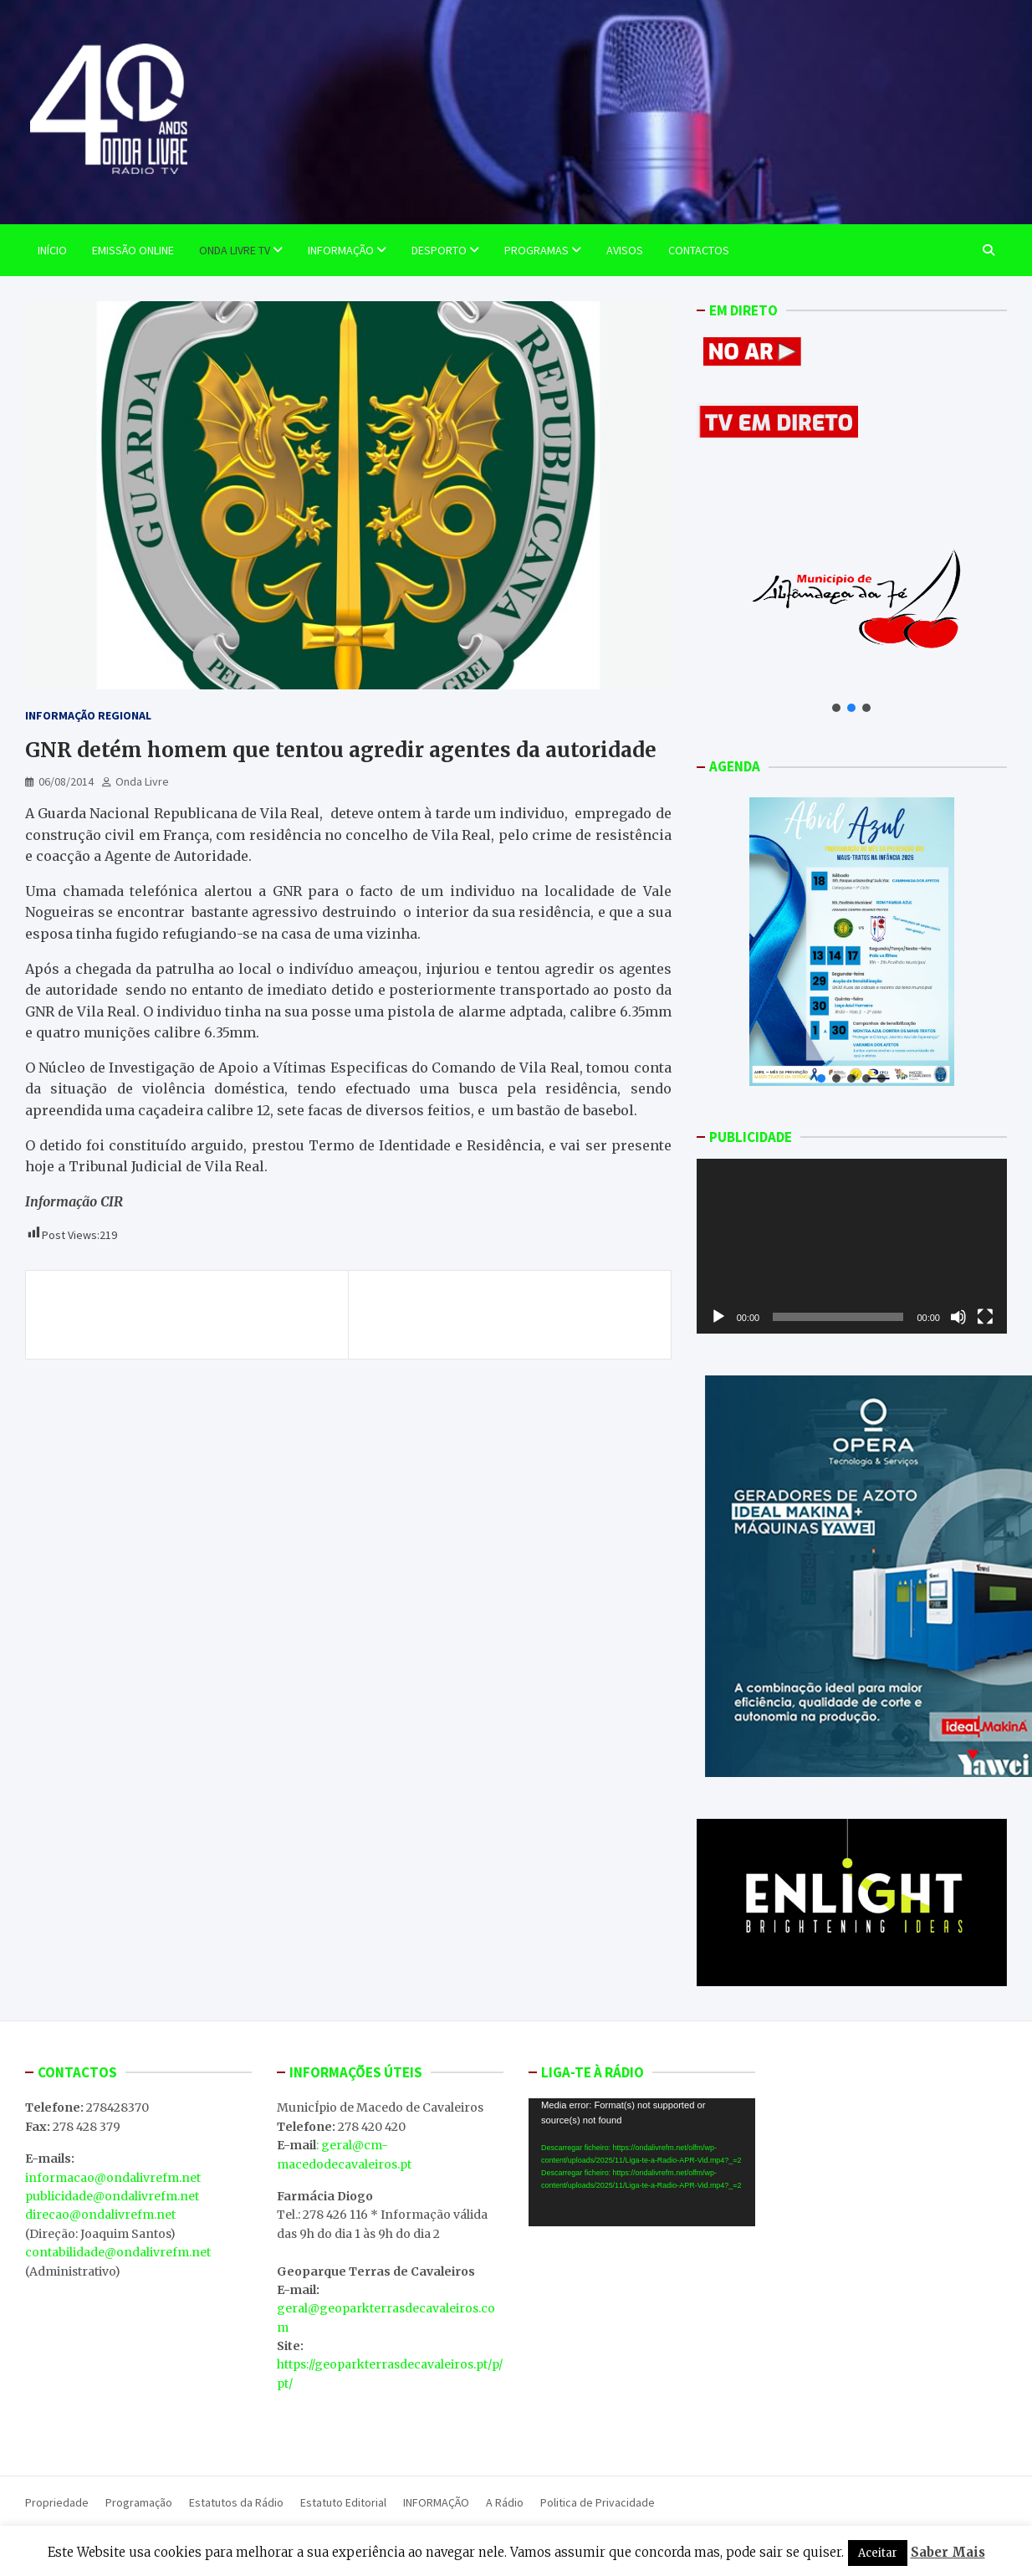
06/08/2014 (66, 781)
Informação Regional (88, 715)
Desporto (439, 250)
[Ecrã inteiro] (985, 1316)
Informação (341, 250)
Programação (138, 2502)
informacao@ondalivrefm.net (113, 2177)
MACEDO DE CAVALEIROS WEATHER (642, 2322)
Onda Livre (142, 781)
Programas (536, 250)
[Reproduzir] (718, 1316)
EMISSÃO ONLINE (133, 250)
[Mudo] (958, 1316)
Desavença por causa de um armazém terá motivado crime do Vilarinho (191, 1314)
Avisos (624, 250)
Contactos (698, 250)
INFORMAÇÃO (436, 2502)
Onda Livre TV (234, 250)
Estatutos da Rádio (236, 2502)
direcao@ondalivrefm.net (100, 2214)
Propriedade (57, 2502)
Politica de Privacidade (597, 2502)
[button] (836, 708)
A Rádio (505, 2502)
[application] (852, 1246)
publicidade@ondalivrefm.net (112, 2196)
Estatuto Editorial (343, 2502)
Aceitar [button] (877, 2553)
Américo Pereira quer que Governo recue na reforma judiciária (508, 1314)
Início (52, 250)
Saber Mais (948, 2552)
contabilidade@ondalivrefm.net (118, 2252)
